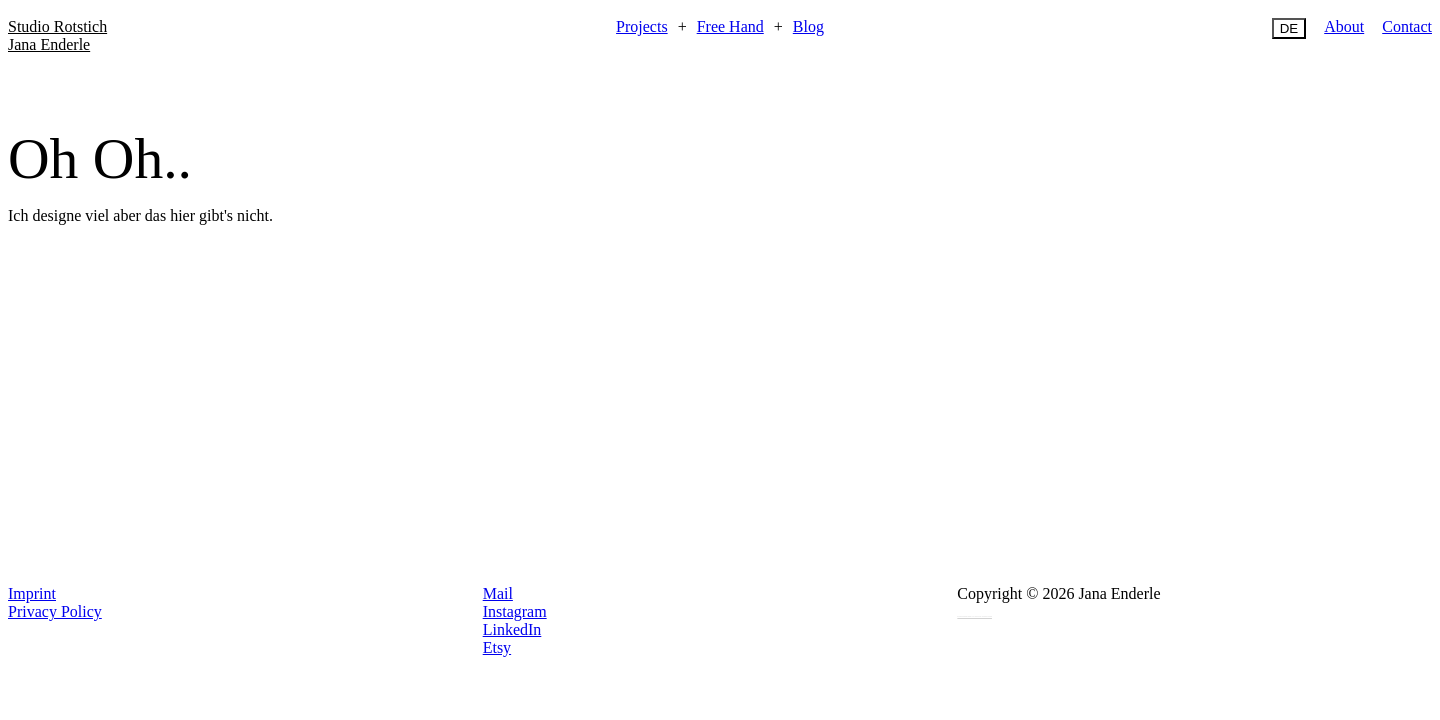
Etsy (497, 647)
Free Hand (730, 26)
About (1344, 26)
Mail (498, 593)
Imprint (32, 593)
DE (1289, 28)
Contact (1407, 26)
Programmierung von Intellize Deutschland (974, 616)
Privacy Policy (55, 611)
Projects (642, 26)
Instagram (515, 611)
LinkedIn (512, 629)
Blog (808, 26)
